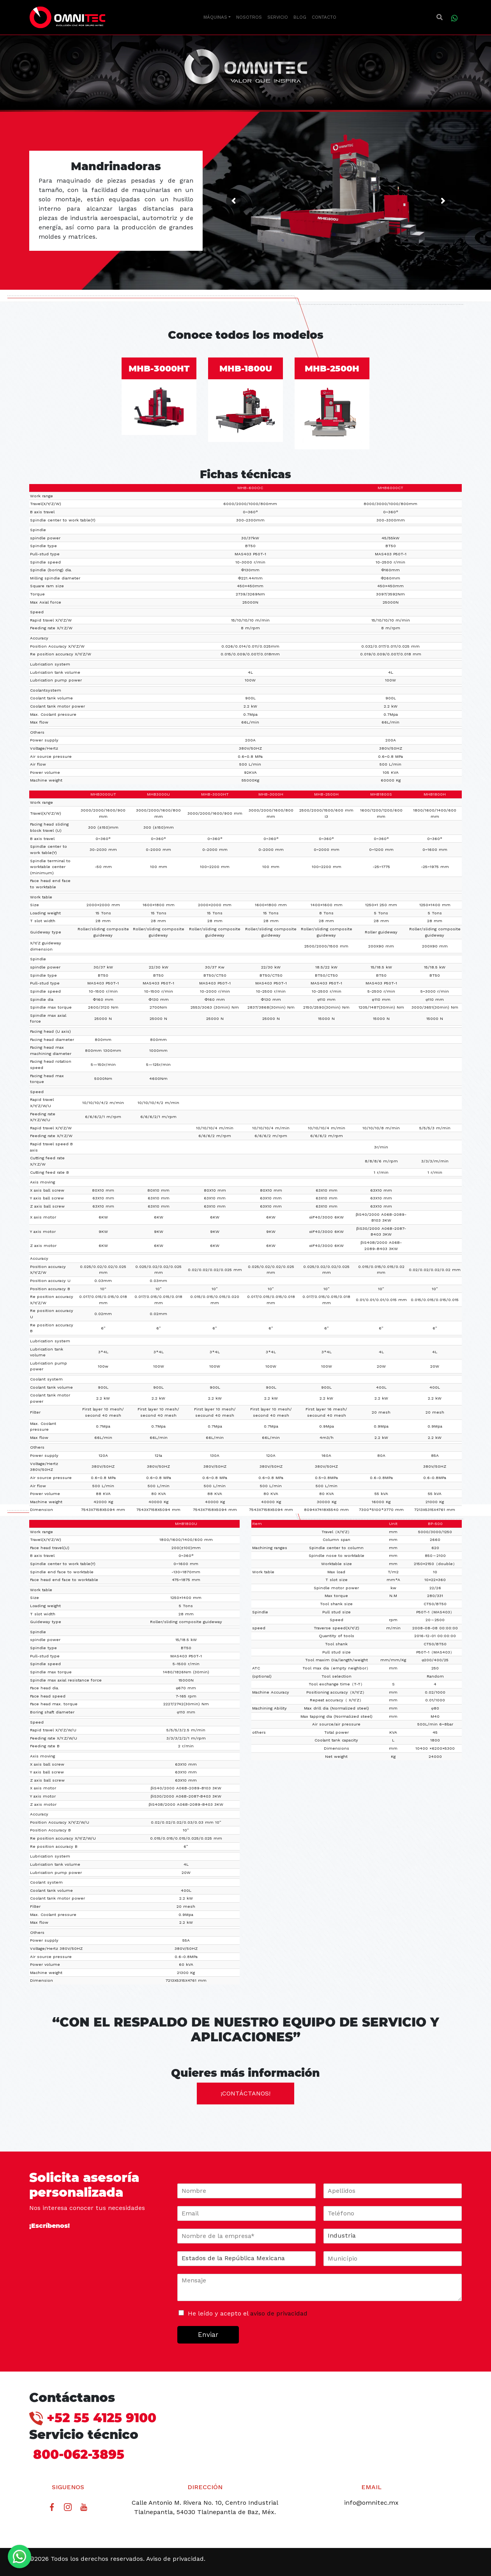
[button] (439, 18)
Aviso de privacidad (175, 2558)
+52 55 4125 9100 (92, 2418)
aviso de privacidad (278, 2313)
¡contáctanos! (245, 2093)
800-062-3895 (76, 2454)
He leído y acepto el (247, 2313)
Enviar (208, 2334)
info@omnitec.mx (371, 2502)
